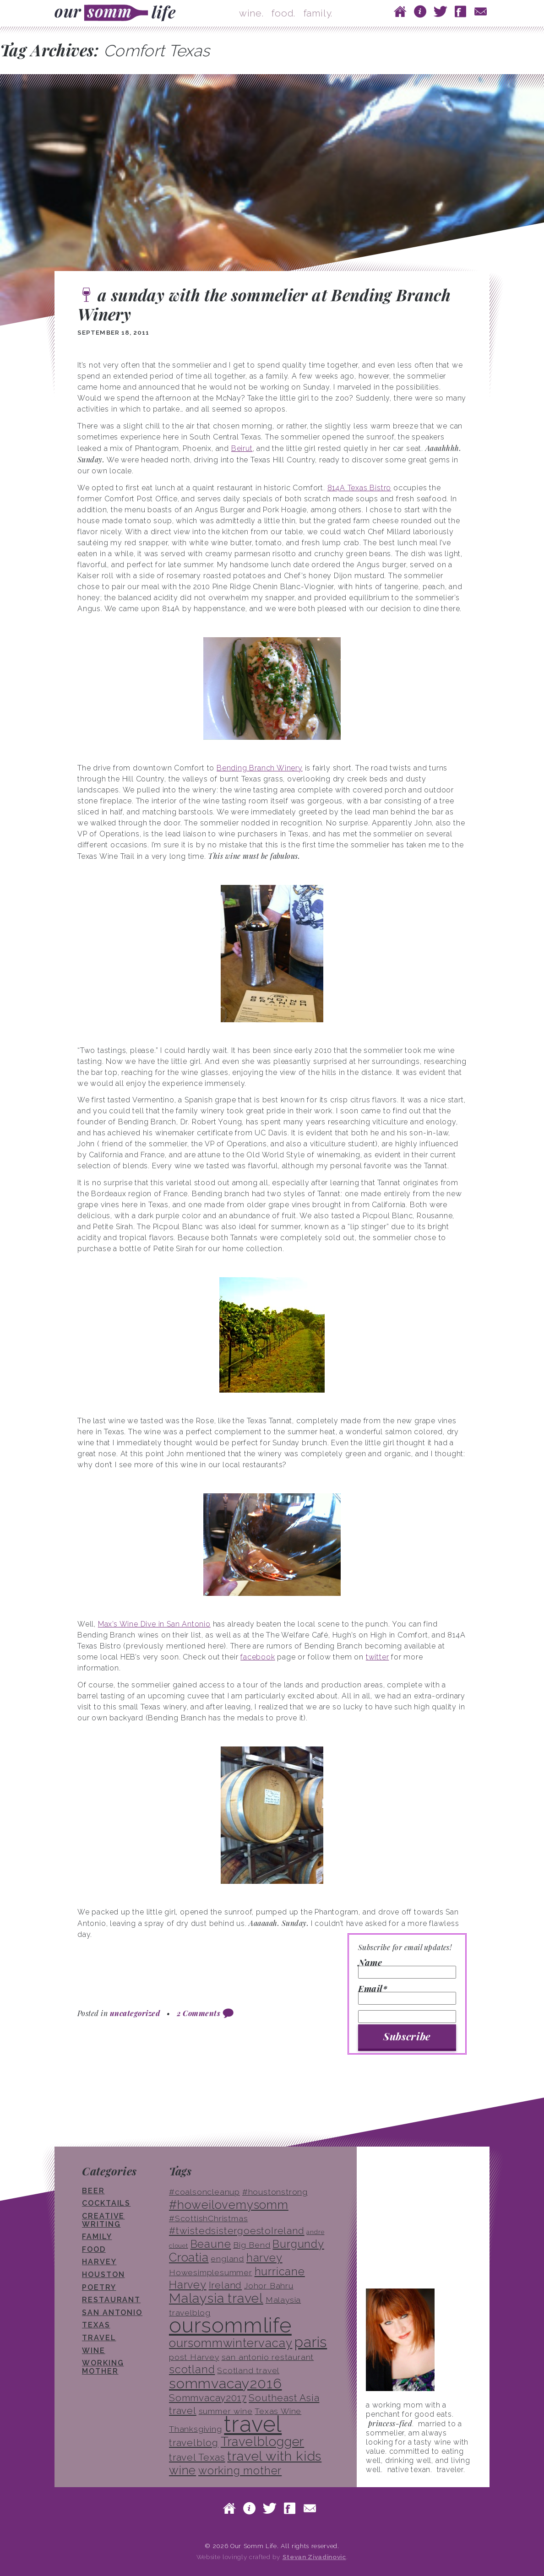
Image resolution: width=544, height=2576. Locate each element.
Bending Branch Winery (260, 768)
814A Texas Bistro (359, 487)
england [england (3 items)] (227, 2258)
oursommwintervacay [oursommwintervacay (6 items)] (230, 2343)
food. (283, 13)
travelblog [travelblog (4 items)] (193, 2442)
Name (407, 1968)
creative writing (103, 2220)
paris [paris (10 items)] (310, 2341)
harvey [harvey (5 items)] (264, 2257)
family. (318, 13)
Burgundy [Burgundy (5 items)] (298, 2244)
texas (96, 2325)
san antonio (112, 2312)
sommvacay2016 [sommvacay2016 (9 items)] (225, 2383)
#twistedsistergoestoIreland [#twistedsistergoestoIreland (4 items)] (237, 2230)
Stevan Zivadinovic (314, 2556)
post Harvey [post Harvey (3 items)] (194, 2357)
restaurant (111, 2299)
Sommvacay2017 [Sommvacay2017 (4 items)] (207, 2397)
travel (99, 2337)
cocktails (106, 2203)
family (97, 2236)
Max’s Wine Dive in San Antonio (154, 1624)
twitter (377, 1657)
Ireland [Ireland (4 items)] (225, 2285)
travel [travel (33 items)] (253, 2424)
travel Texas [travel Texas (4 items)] (197, 2457)
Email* (407, 1995)
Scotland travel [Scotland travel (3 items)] (248, 2370)
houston (103, 2274)
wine (93, 2350)
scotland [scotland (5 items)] (192, 2369)
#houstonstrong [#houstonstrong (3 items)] (275, 2191)
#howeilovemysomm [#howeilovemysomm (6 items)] (228, 2205)
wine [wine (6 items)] (182, 2470)
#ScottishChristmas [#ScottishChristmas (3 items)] (208, 2218)
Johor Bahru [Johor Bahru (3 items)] (269, 2285)
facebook (257, 1657)
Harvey (99, 2261)
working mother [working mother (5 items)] (240, 2470)
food (94, 2249)
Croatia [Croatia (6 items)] (189, 2257)
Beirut (242, 448)
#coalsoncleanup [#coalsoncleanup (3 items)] (204, 2191)
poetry (99, 2287)
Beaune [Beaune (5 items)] (210, 2244)
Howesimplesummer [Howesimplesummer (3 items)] (210, 2272)
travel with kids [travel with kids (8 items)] (274, 2456)
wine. (251, 13)
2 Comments (199, 2013)
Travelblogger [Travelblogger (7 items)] (262, 2441)
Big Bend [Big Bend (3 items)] (251, 2245)
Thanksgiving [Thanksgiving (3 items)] (195, 2429)
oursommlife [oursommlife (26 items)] (230, 2325)
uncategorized (135, 2013)
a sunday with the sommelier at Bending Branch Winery (264, 304)
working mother (103, 2367)
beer (93, 2190)
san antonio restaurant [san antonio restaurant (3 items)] (268, 2357)
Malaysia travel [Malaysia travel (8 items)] (216, 2298)
